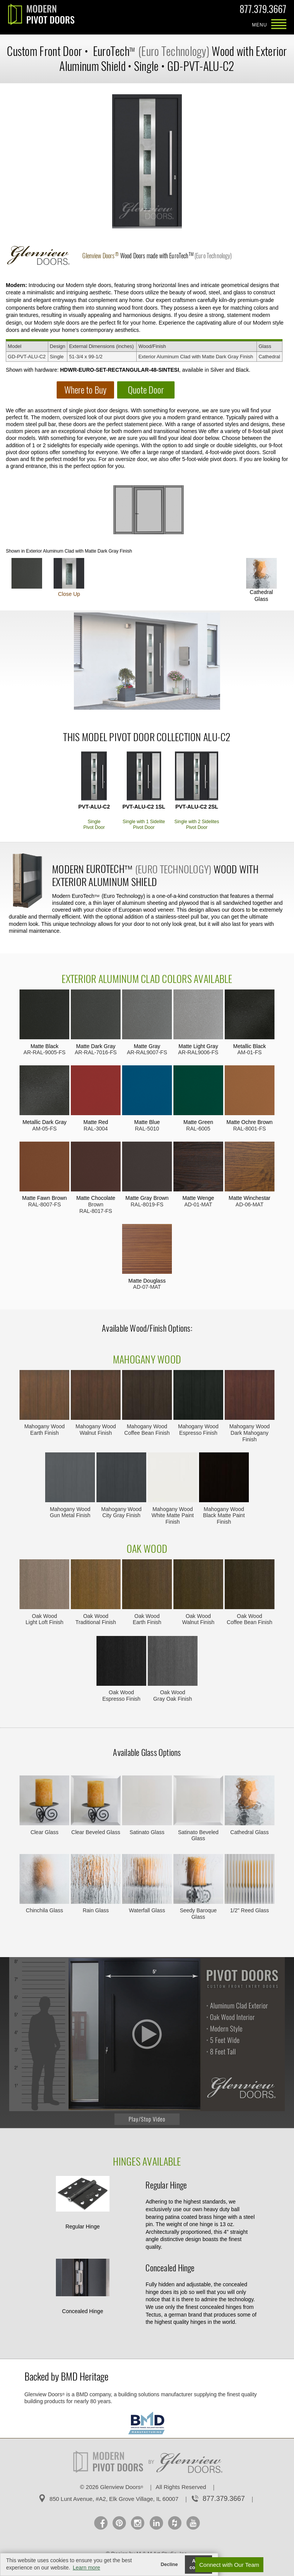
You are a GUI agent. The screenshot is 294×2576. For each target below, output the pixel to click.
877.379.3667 (263, 11)
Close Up (69, 577)
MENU (278, 24)
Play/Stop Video (147, 2119)
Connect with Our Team (229, 2564)
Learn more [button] (86, 2568)
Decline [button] (169, 2564)
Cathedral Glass (261, 580)
